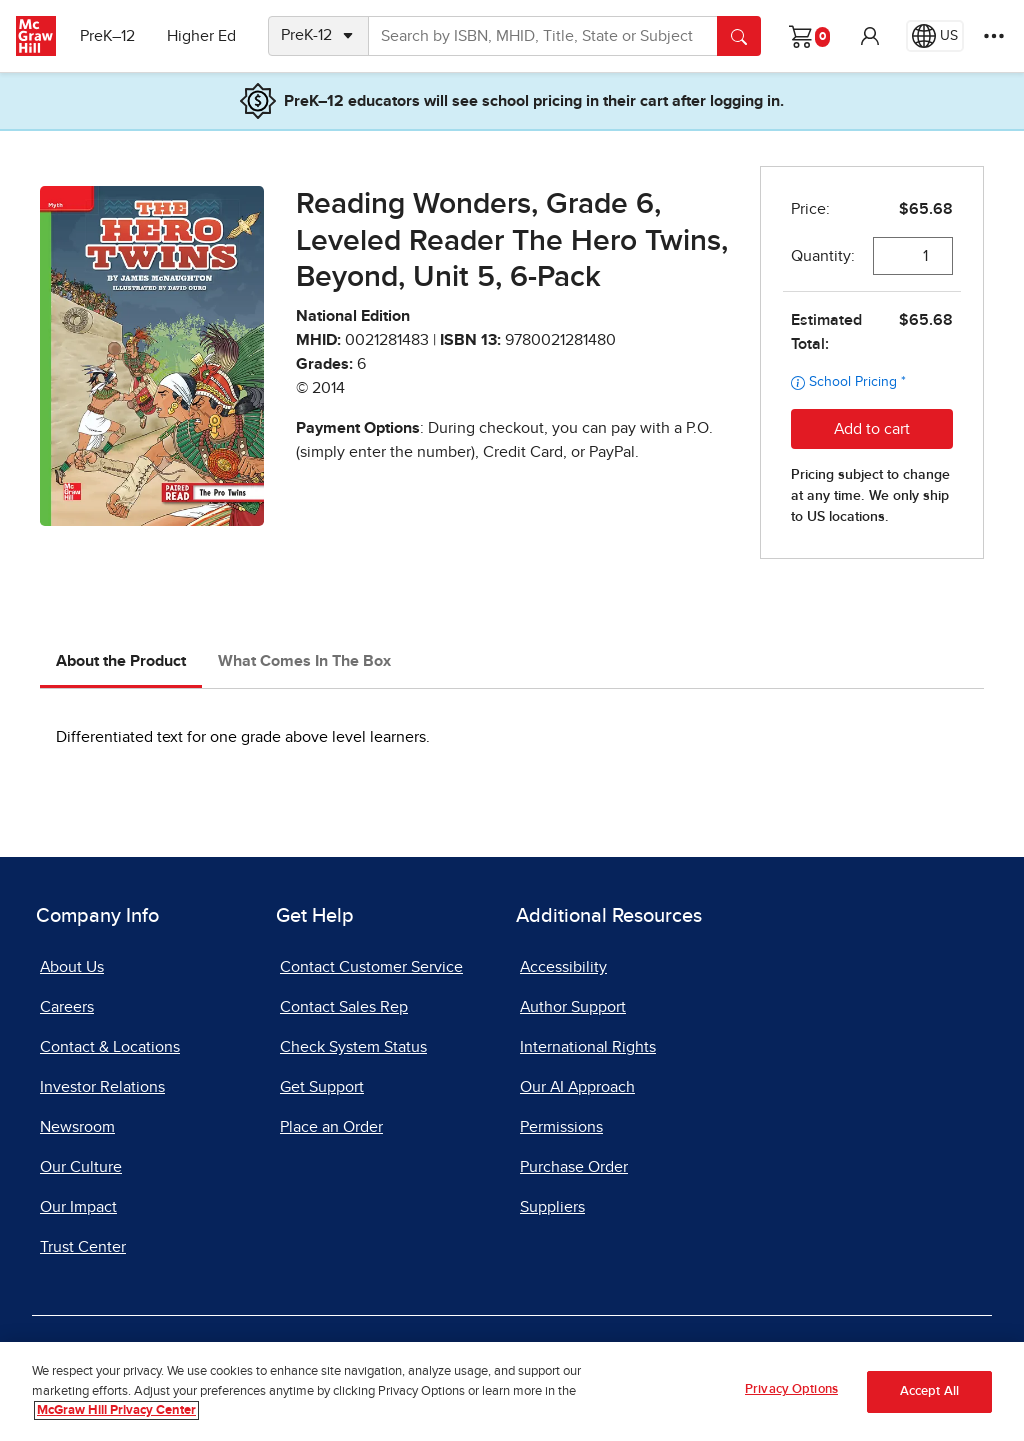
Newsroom (77, 1127)
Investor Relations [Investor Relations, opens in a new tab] (102, 1087)
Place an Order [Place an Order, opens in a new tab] (331, 1127)
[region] (512, 1391)
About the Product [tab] (121, 661)
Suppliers (552, 1207)
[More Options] (994, 36)
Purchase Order (574, 1167)
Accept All (929, 1391)
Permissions (561, 1127)
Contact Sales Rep (344, 1007)
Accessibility (563, 967)
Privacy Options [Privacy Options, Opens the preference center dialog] (791, 1389)
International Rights (588, 1047)
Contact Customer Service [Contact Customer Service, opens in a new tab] (371, 967)
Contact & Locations (110, 1047)
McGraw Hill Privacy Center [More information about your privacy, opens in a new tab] (116, 1410)
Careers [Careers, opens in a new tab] (67, 1007)
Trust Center (83, 1247)
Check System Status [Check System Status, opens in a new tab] (353, 1047)
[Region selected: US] (935, 36)
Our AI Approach (577, 1087)
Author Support (573, 1007)
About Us (72, 967)
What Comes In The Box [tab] (304, 661)
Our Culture (81, 1167)
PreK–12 (107, 36)
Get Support (322, 1087)
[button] (870, 36)
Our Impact (78, 1207)
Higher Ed (201, 36)
